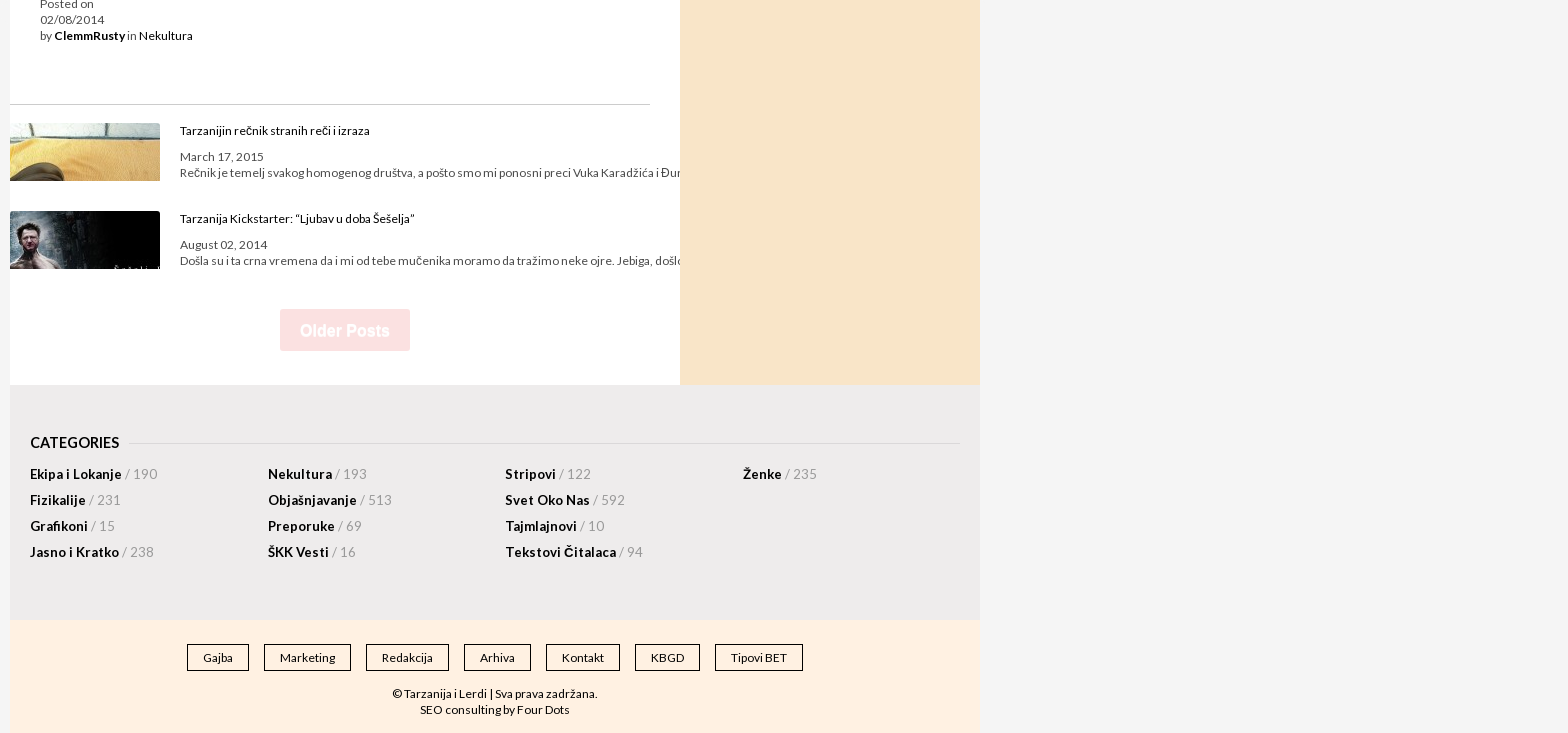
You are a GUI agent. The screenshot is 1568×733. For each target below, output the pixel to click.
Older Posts (345, 330)
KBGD (667, 657)
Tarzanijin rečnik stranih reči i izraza (275, 130)
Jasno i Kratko (92, 552)
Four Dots (543, 709)
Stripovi (548, 474)
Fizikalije (75, 500)
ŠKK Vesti (312, 552)
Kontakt (583, 657)
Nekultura (166, 35)
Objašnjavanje (330, 500)
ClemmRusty (89, 35)
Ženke (780, 474)
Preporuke (315, 526)
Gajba (218, 657)
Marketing (307, 657)
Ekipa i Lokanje (93, 474)
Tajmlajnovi (554, 526)
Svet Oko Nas (565, 500)
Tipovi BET (759, 657)
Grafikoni (72, 526)
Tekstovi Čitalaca (574, 552)
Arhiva (497, 657)
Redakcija (407, 657)
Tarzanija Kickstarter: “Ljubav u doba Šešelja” (297, 218)
